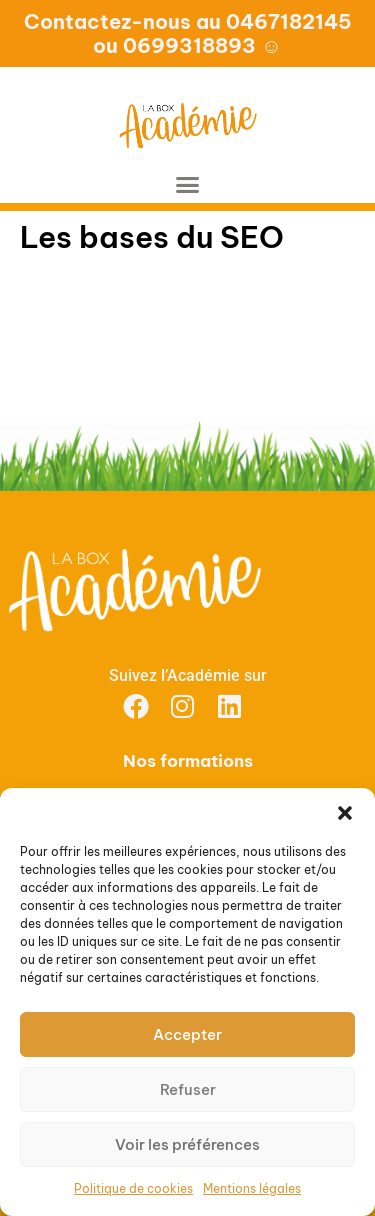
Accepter (187, 1034)
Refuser (188, 1089)
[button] (345, 813)
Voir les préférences (187, 1144)
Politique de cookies (133, 1188)
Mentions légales (252, 1188)
